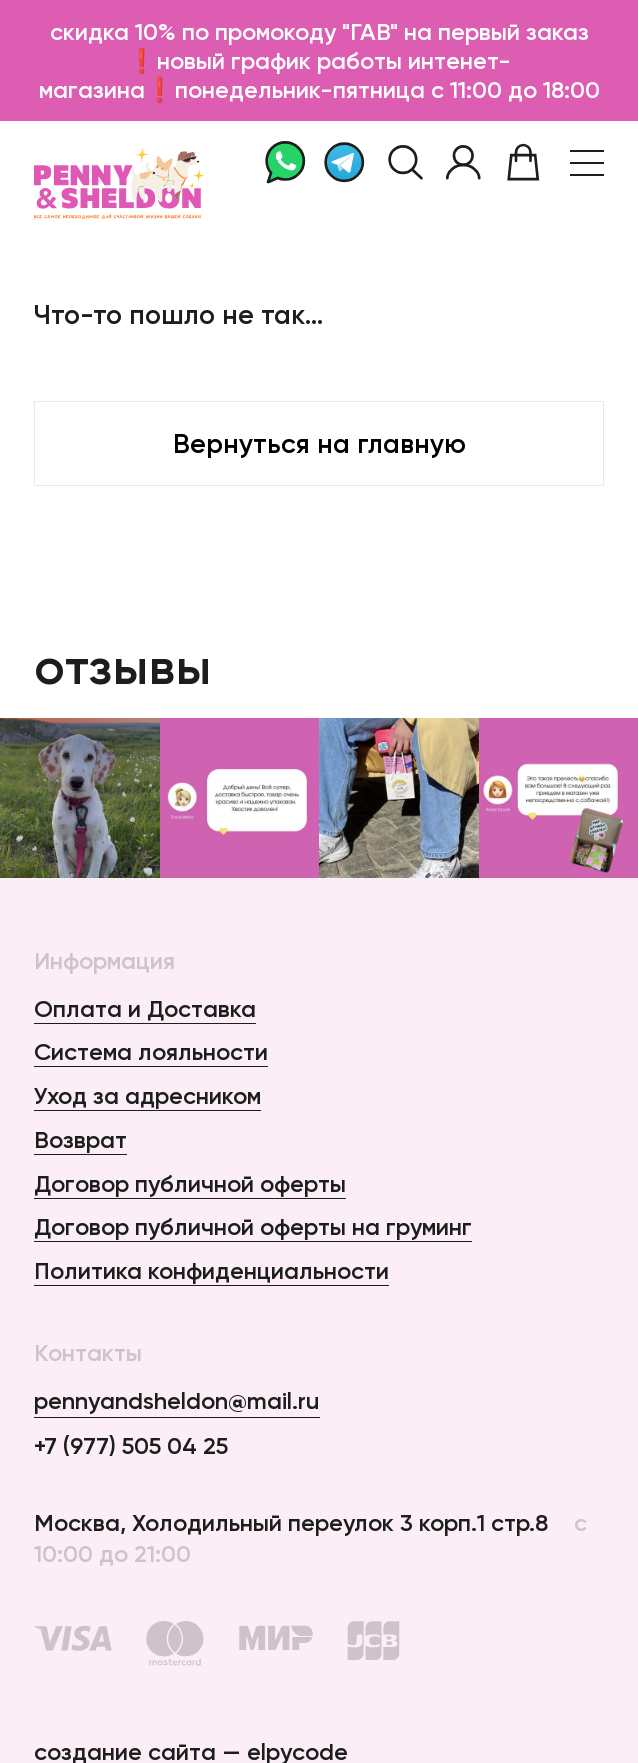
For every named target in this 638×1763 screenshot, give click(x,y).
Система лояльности (151, 1051)
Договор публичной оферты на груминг (253, 1226)
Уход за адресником (147, 1095)
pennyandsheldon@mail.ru (177, 1400)
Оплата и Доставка (145, 1008)
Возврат (80, 1139)
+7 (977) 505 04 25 (131, 1445)
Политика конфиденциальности (211, 1270)
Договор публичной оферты (190, 1183)
